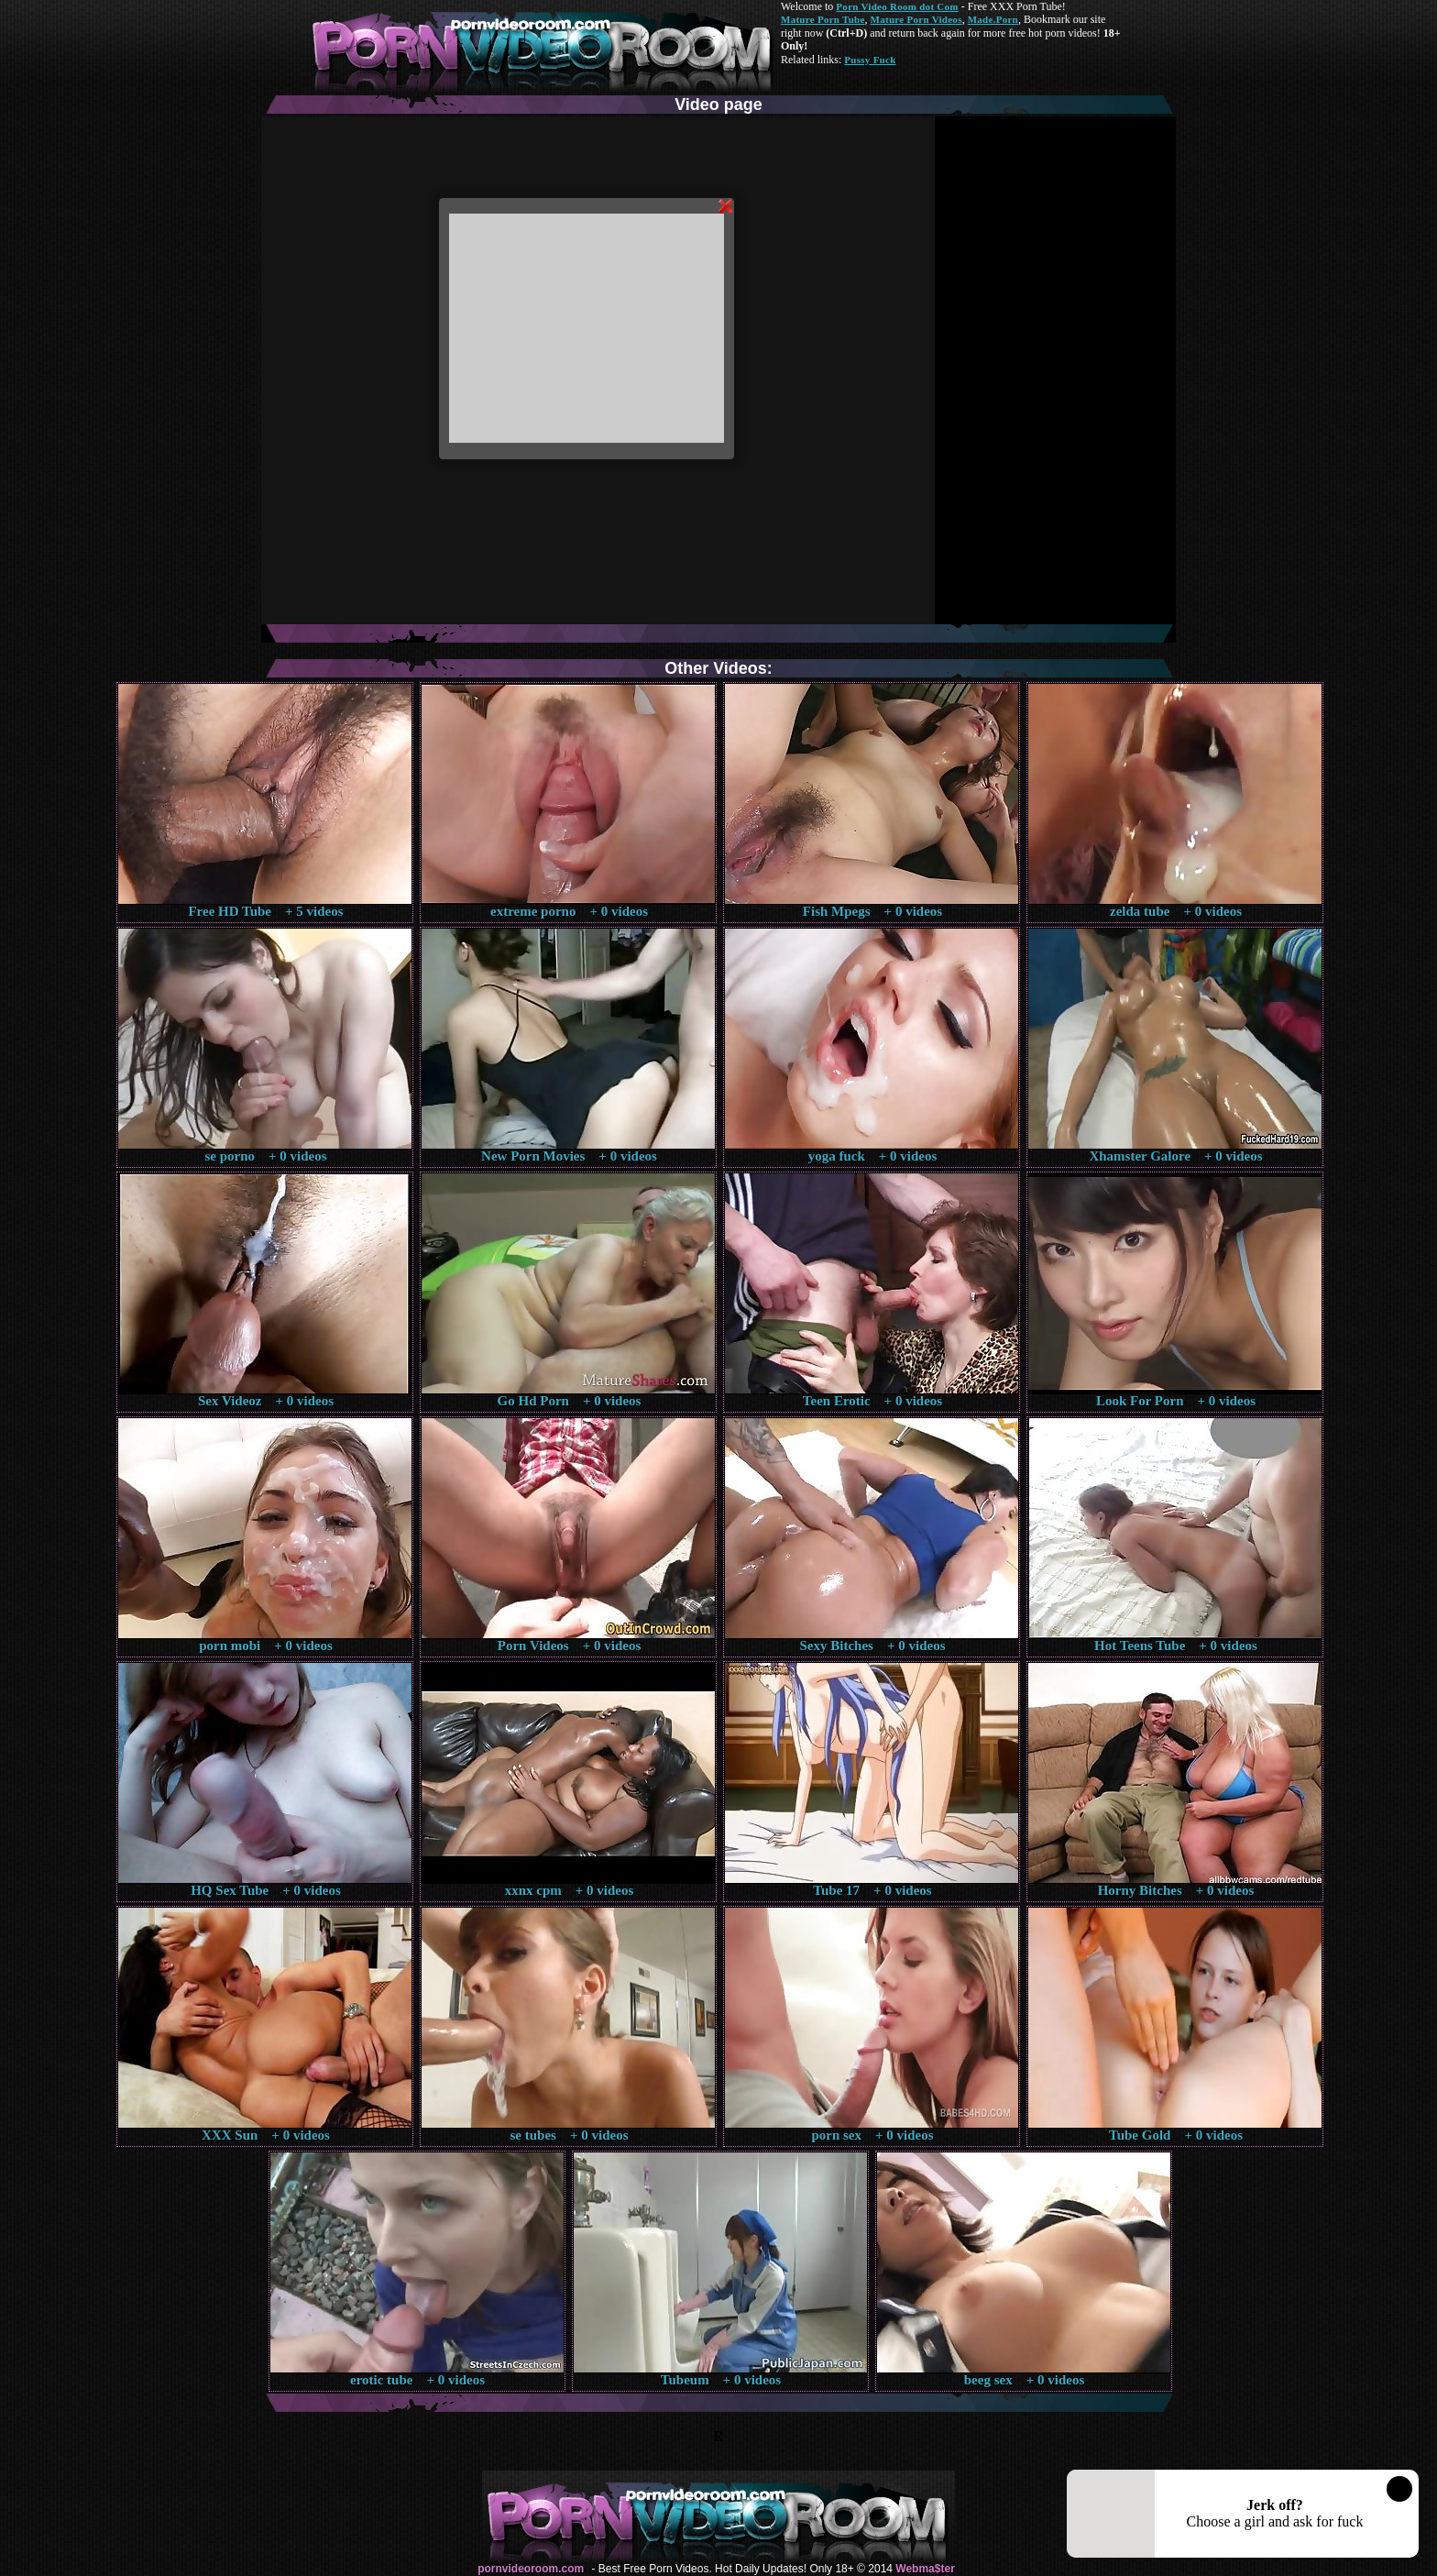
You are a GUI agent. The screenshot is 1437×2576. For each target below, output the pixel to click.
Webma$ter (924, 2568)
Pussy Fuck (869, 59)
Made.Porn (993, 19)
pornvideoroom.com (530, 2568)
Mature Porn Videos (916, 19)
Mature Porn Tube (823, 19)
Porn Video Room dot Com (897, 6)
